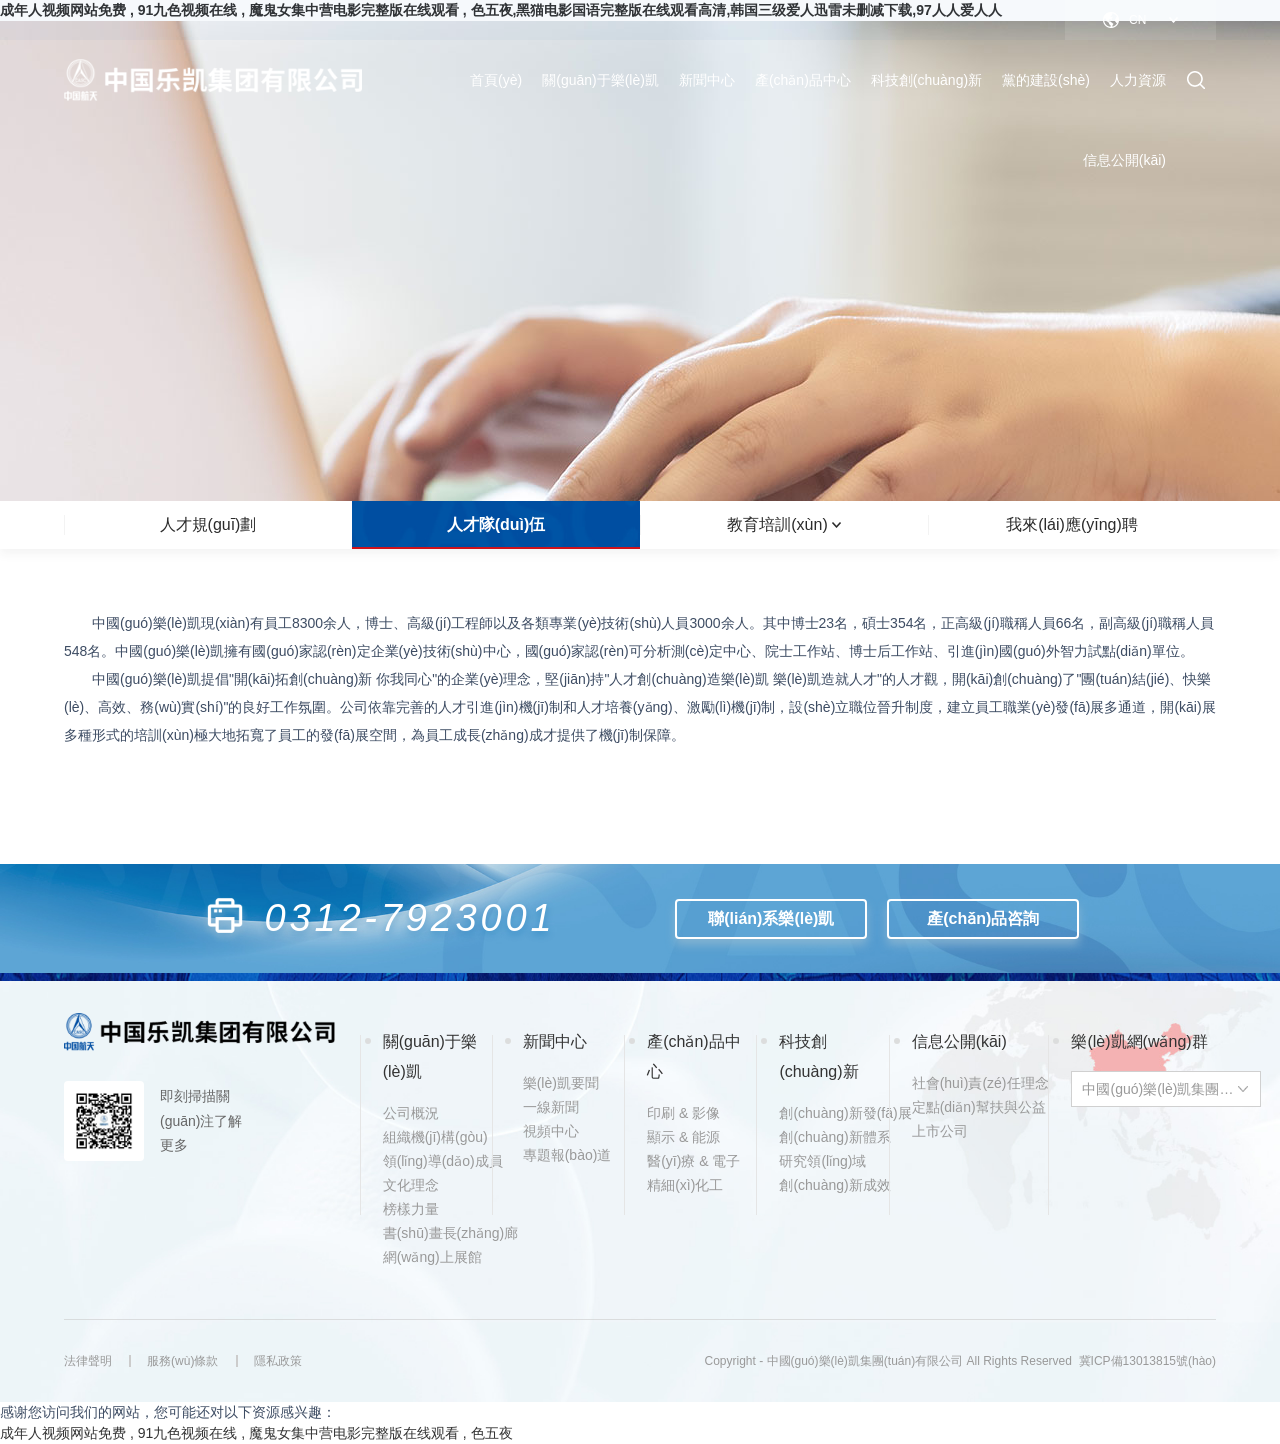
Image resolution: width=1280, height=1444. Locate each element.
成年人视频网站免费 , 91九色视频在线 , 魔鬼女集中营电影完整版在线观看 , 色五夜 (256, 1433)
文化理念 (411, 1185)
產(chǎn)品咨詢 (984, 918)
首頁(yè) (496, 80)
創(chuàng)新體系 (831, 1137)
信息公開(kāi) (1124, 160)
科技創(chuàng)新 (926, 80)
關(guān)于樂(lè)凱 (600, 80)
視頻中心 (551, 1131)
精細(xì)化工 (685, 1185)
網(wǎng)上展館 (432, 1257)
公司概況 (411, 1113)
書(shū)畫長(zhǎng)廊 (435, 1233)
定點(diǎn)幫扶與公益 (964, 1107)
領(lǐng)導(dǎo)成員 (435, 1161)
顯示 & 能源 (683, 1137)
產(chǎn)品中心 (803, 80)
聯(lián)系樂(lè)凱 (772, 918)
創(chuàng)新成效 (831, 1185)
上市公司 (940, 1131)
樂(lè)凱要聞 (561, 1083)
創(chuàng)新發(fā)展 (831, 1113)
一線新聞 (551, 1107)
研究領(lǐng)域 (822, 1161)
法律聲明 (88, 1361)
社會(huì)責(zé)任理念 (964, 1083)
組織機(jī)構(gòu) (435, 1137)
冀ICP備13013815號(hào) (1147, 1361)
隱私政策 (279, 1361)
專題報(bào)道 (567, 1155)
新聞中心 (707, 80)
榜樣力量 (411, 1209)
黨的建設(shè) (1046, 80)
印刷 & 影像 (683, 1113)
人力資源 (1138, 80)
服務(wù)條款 (183, 1361)
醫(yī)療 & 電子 (693, 1161)
